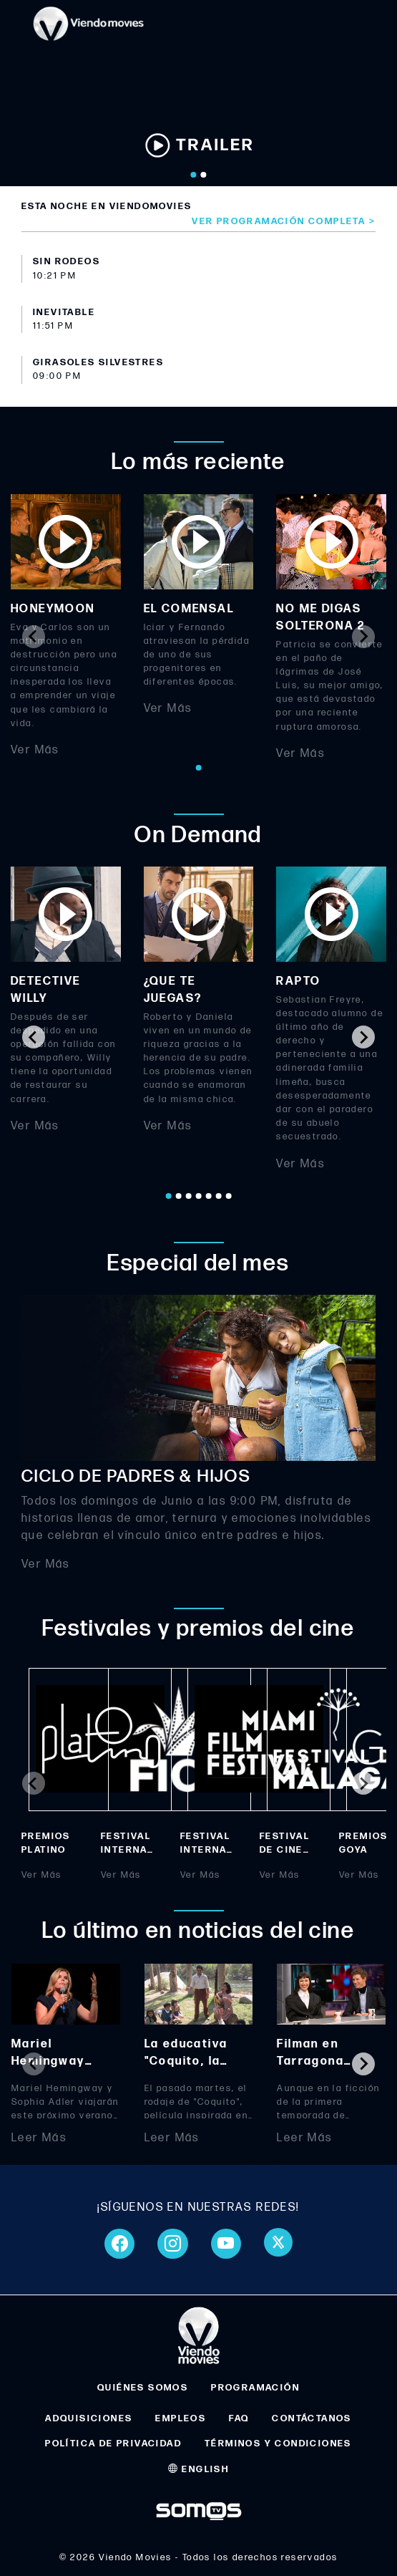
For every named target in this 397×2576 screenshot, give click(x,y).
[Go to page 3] (189, 1196)
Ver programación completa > (284, 221)
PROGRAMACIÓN (255, 2387)
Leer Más (39, 2138)
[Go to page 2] (179, 1196)
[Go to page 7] (229, 1196)
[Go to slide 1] (194, 175)
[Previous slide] (33, 636)
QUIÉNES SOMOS (142, 2387)
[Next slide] (363, 636)
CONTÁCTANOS (311, 2418)
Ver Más (35, 750)
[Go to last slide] (33, 1037)
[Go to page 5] (209, 1196)
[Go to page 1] (199, 768)
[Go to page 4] (199, 1196)
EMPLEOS (180, 2418)
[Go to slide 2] (204, 175)
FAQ (239, 2418)
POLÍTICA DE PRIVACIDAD (113, 2443)
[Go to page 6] (219, 1196)
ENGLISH (199, 2469)
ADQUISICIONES (88, 2418)
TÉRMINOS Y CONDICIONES (278, 2443)
